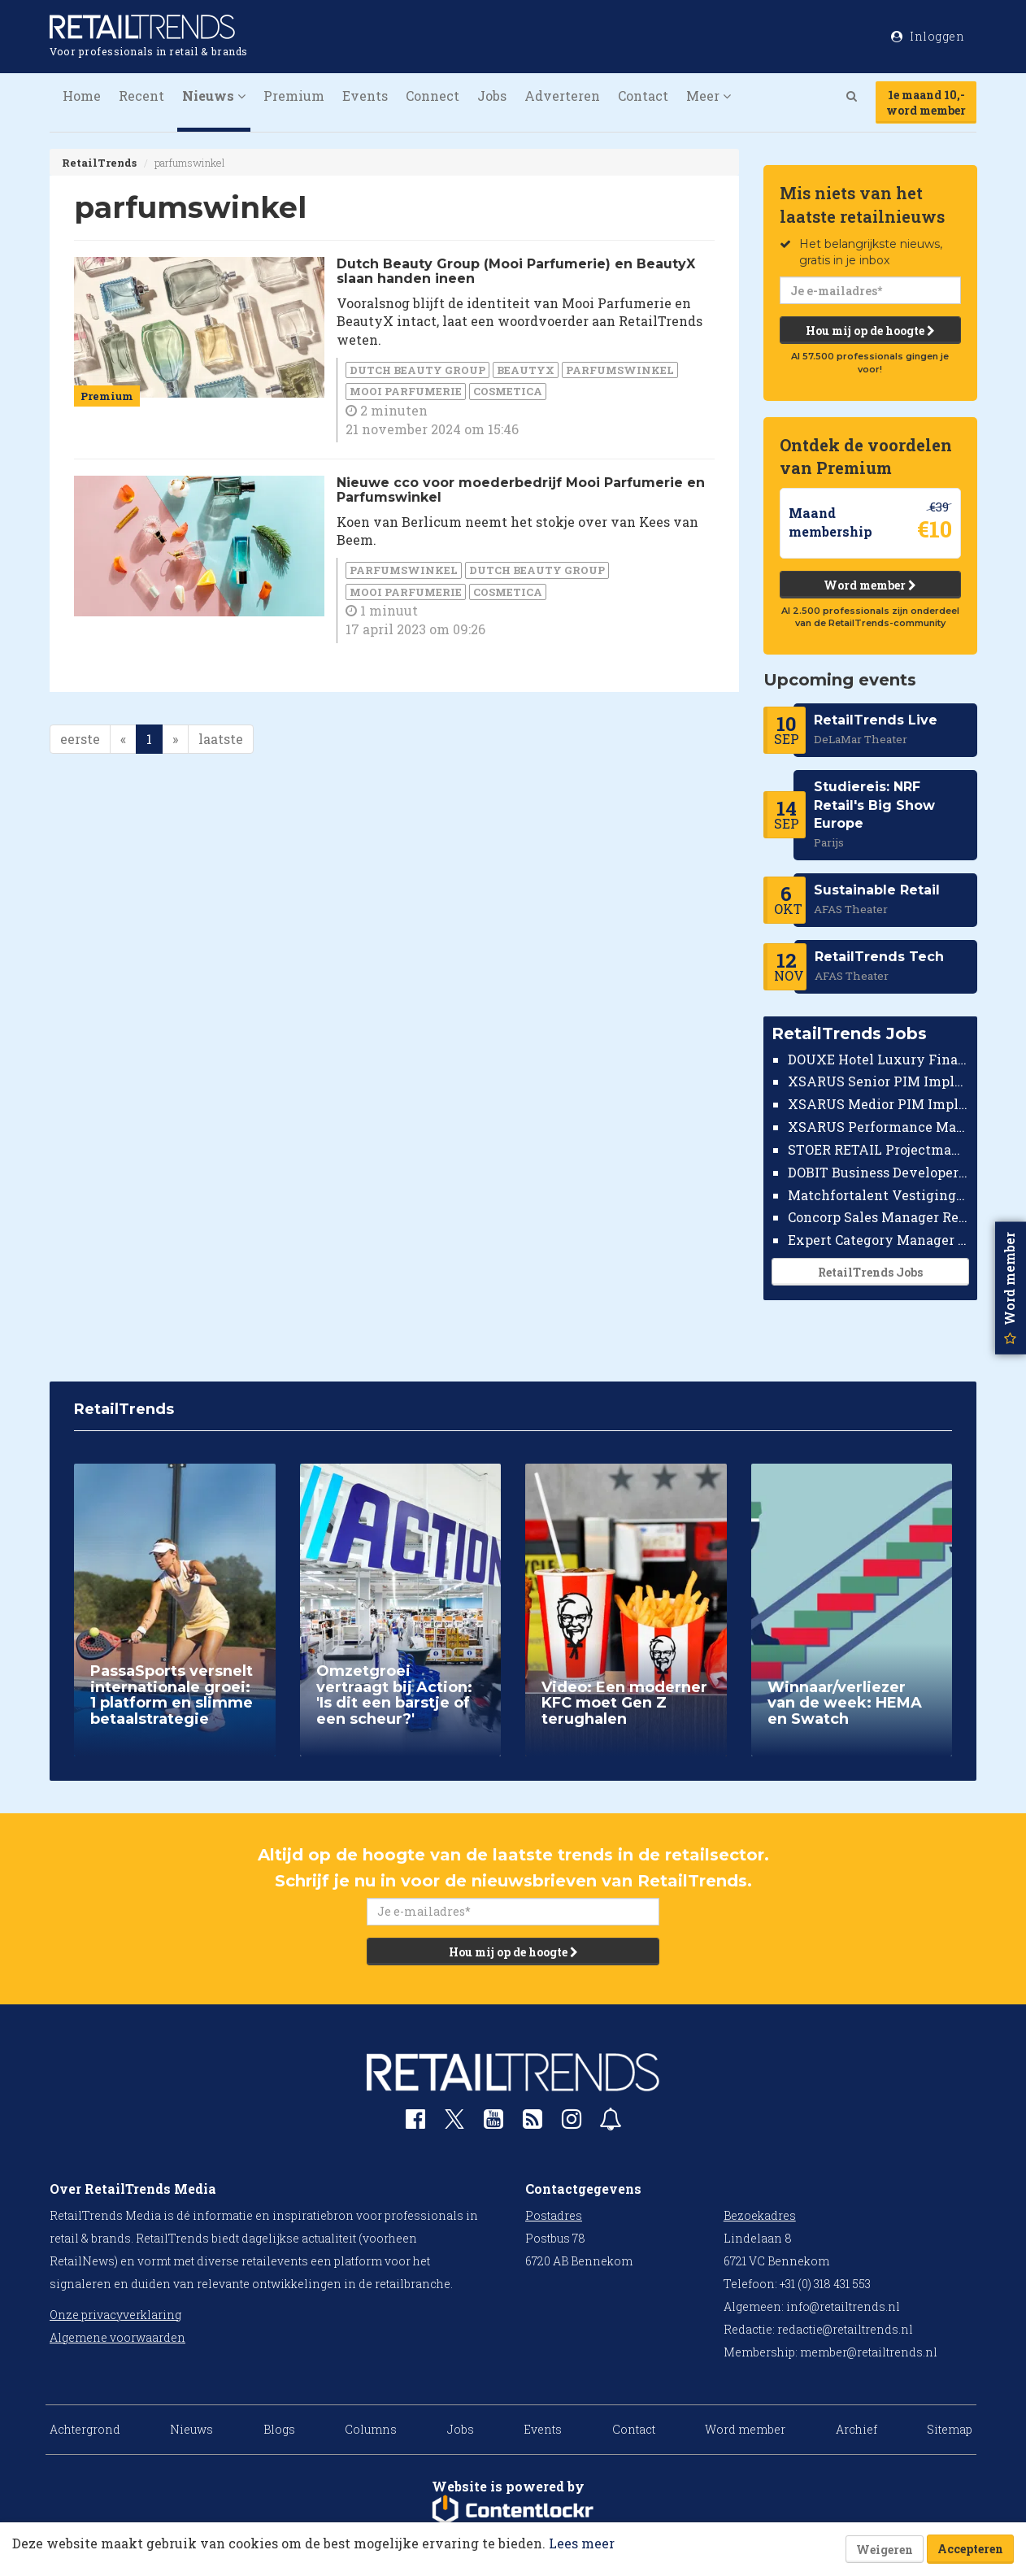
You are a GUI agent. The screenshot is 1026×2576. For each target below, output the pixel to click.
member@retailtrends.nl (868, 2352)
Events (365, 95)
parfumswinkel (620, 369)
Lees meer (582, 2543)
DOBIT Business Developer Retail (878, 1172)
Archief (856, 2429)
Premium (293, 95)
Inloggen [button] (927, 36)
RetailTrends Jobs (869, 1272)
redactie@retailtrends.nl (845, 2329)
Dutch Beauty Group (417, 369)
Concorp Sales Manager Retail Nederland (878, 1216)
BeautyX (525, 369)
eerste (80, 738)
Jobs (491, 95)
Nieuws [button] (214, 95)
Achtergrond (85, 2429)
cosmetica (507, 391)
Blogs (279, 2429)
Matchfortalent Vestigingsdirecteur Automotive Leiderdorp (878, 1194)
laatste (220, 738)
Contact (643, 95)
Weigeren (884, 2549)
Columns (371, 2429)
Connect (432, 95)
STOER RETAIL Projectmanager (878, 1149)
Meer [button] (708, 95)
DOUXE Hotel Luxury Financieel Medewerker (878, 1059)
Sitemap (949, 2429)
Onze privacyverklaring (115, 2314)
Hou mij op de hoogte (869, 330)
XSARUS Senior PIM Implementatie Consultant (878, 1081)
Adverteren (562, 95)
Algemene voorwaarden (117, 2337)
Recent (141, 95)
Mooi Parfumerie (406, 391)
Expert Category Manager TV (878, 1239)
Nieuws (191, 2429)
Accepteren (970, 2548)
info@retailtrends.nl (843, 2306)
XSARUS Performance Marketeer (878, 1126)
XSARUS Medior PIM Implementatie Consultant (878, 1103)
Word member (870, 585)
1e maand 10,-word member (926, 102)
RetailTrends (99, 162)
